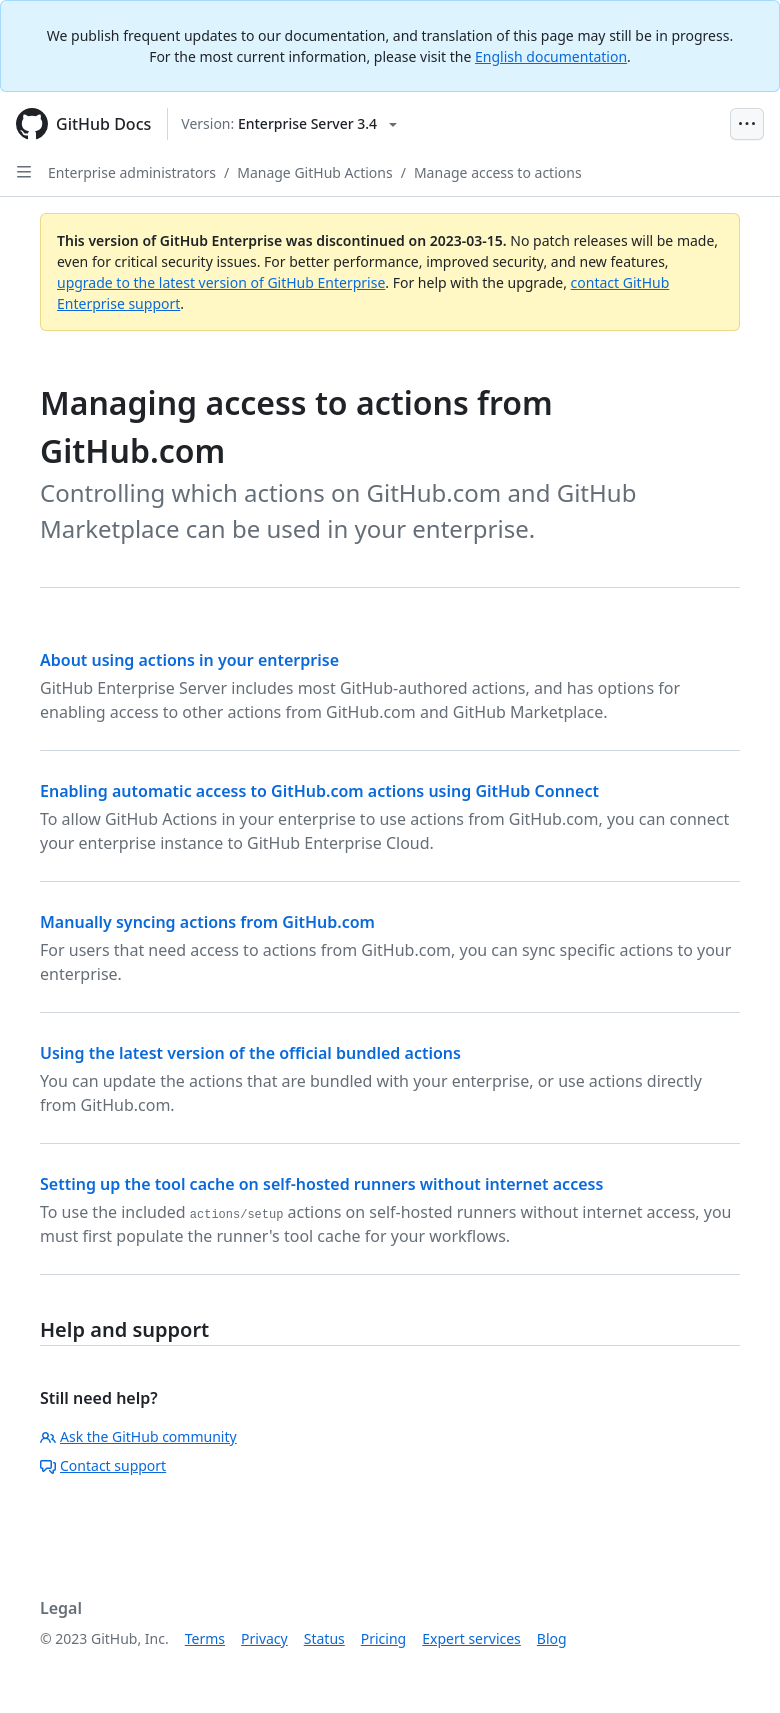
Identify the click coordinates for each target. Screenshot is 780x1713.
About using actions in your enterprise (189, 660)
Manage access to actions (498, 172)
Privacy (264, 1638)
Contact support (103, 1465)
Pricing (383, 1638)
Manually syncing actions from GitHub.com (207, 922)
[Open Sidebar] (24, 172)
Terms (205, 1638)
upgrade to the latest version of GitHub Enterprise (221, 282)
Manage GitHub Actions (315, 172)
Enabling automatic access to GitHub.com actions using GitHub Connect (319, 791)
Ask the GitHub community (138, 1436)
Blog (552, 1638)
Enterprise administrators (132, 172)
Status (324, 1638)
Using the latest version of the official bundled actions (250, 1053)
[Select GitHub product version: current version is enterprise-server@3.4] (289, 124)
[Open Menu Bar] (747, 124)
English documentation (551, 56)
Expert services (471, 1638)
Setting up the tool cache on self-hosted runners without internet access (321, 1184)
